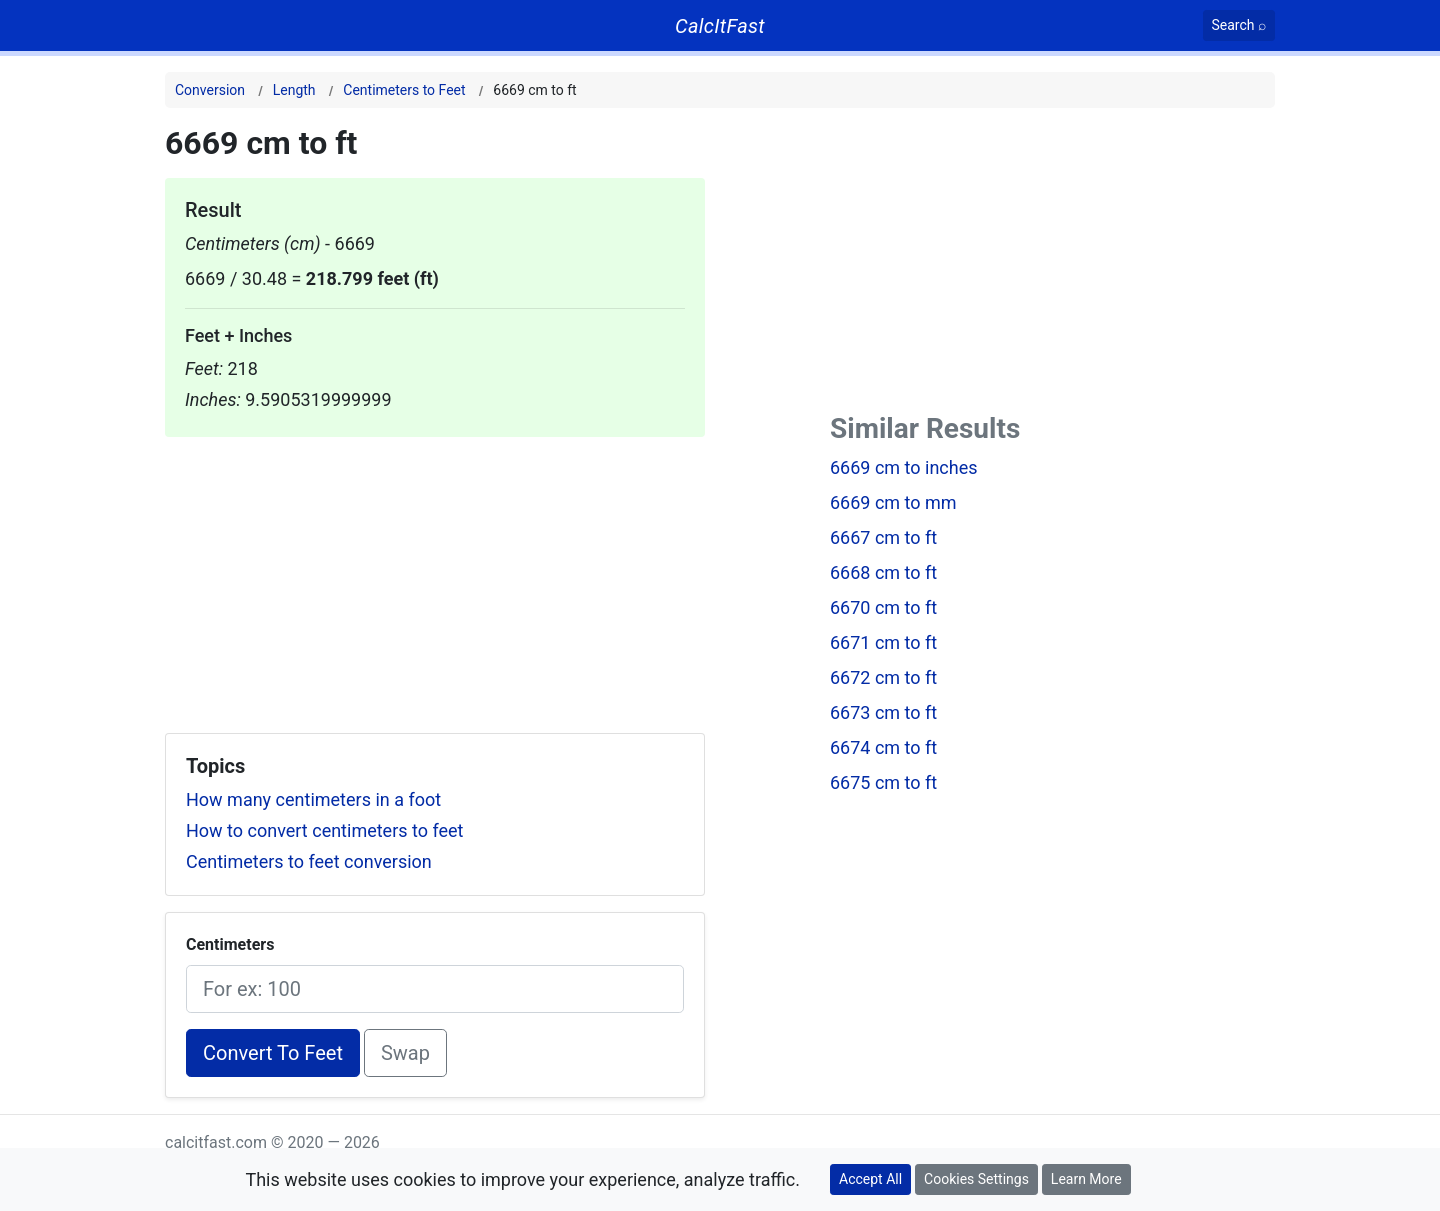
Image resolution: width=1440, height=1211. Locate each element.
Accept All (870, 1179)
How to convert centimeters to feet (324, 830)
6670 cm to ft (883, 607)
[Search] (1239, 25)
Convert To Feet (273, 1053)
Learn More (1086, 1179)
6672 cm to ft (883, 677)
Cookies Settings (976, 1179)
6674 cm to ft (883, 747)
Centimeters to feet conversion (309, 861)
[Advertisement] (435, 577)
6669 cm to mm (893, 502)
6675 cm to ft (883, 782)
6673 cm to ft (883, 712)
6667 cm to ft (883, 537)
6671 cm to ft (883, 642)
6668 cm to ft (883, 572)
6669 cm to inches (904, 467)
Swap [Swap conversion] (405, 1053)
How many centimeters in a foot (313, 799)
